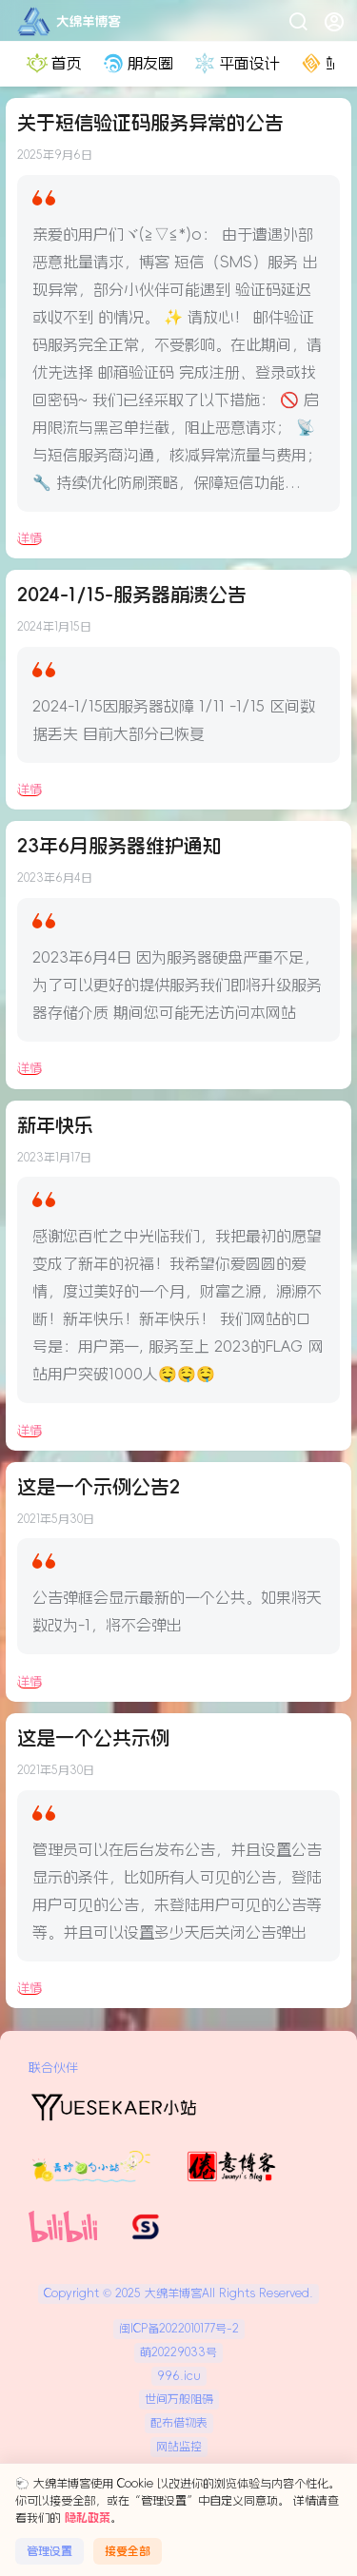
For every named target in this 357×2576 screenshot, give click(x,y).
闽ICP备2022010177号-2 (179, 2328)
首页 (52, 63)
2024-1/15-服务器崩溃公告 (132, 594)
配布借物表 (179, 2423)
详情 (29, 538)
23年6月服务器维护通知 (119, 845)
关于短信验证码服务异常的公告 (150, 122)
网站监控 (179, 2446)
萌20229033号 (178, 2352)
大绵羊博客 (171, 2293)
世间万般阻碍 (179, 2399)
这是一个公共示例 (93, 1737)
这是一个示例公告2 (98, 1486)
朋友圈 (136, 63)
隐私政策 (87, 2518)
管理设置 (49, 2551)
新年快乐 (55, 1125)
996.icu (179, 2376)
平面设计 (235, 63)
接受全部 (127, 2551)
